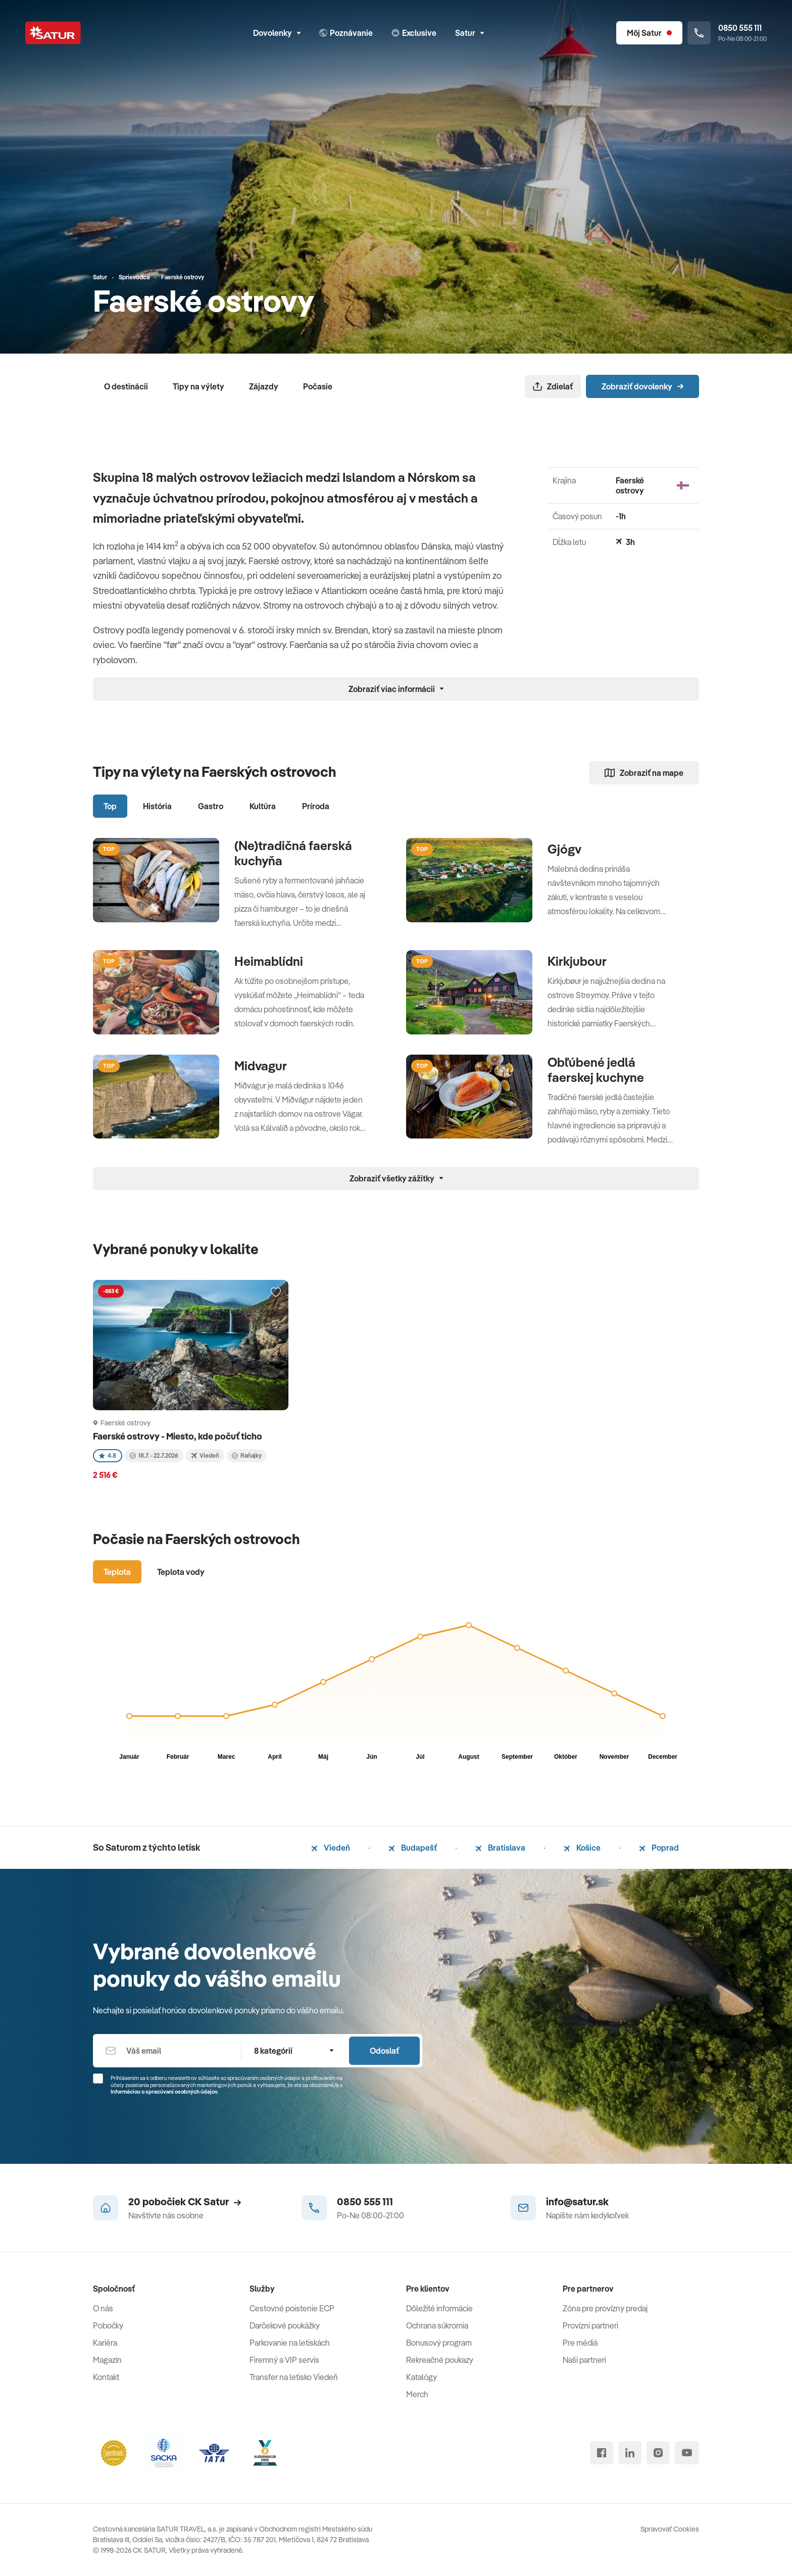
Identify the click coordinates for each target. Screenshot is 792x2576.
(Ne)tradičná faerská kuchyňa (293, 853)
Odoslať (384, 2051)
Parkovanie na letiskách (290, 2343)
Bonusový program (439, 2343)
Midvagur (260, 1065)
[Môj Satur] (649, 32)
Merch (417, 2394)
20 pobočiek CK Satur (184, 2201)
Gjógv (564, 849)
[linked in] (629, 2452)
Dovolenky (277, 33)
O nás (103, 2308)
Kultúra (263, 806)
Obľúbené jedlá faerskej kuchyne (596, 1070)
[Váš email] (166, 2051)
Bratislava (500, 1848)
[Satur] (53, 33)
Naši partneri (584, 2360)
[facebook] (601, 2452)
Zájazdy (263, 386)
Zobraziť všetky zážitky (396, 1178)
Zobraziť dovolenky (642, 386)
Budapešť (412, 1848)
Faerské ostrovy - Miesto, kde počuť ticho (178, 1436)
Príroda (315, 806)
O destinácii (126, 386)
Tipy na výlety (198, 386)
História (157, 806)
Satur (469, 33)
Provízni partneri (590, 2325)
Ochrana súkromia (437, 2325)
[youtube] (687, 2452)
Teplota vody (181, 1572)
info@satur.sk (577, 2201)
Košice (582, 1848)
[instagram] (658, 2452)
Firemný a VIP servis (284, 2360)
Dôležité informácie (439, 2308)
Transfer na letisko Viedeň (294, 2377)
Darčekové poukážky (285, 2325)
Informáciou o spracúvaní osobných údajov (164, 2091)
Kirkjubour (577, 961)
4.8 (107, 1455)
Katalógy (421, 2377)
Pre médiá (580, 2343)
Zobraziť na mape (644, 773)
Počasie (317, 386)
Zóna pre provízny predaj (605, 2308)
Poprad (659, 1848)
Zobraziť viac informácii (396, 689)
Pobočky (108, 2325)
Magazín (107, 2360)
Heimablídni (268, 961)
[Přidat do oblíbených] (276, 1292)
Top (110, 806)
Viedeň (330, 1848)
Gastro (210, 806)
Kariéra (105, 2343)
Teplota (117, 1572)
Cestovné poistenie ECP (292, 2308)
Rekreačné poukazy (439, 2360)
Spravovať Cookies (669, 2529)
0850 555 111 (365, 2201)
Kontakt (106, 2377)
